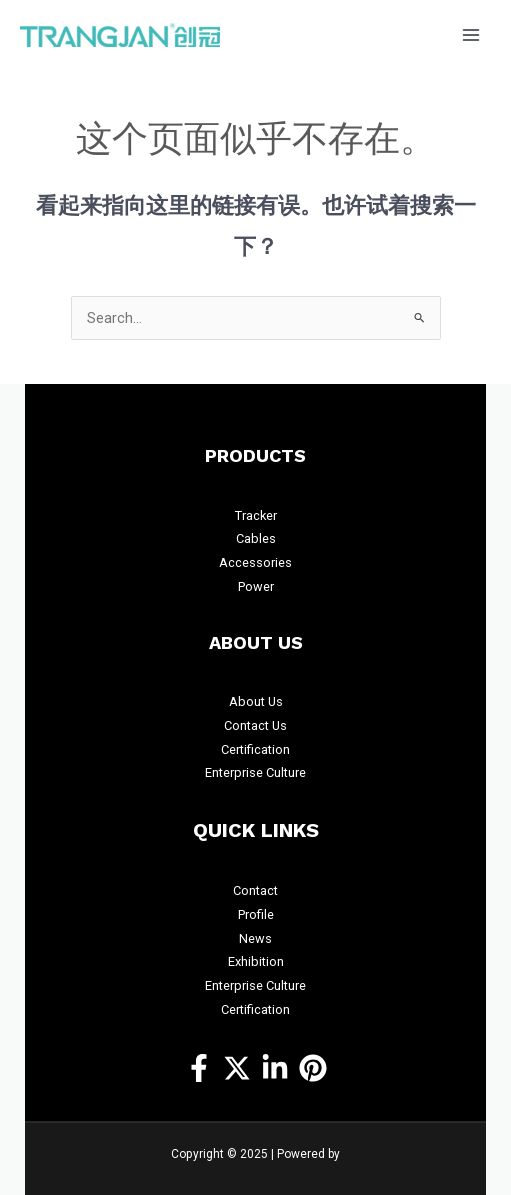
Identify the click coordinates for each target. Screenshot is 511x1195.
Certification (255, 749)
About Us (256, 701)
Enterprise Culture (255, 772)
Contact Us (255, 725)
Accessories (255, 562)
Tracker (256, 515)
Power (256, 586)
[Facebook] (199, 1068)
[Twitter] (237, 1068)
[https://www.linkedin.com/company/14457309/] (275, 1068)
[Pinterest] (313, 1068)
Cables (256, 538)
